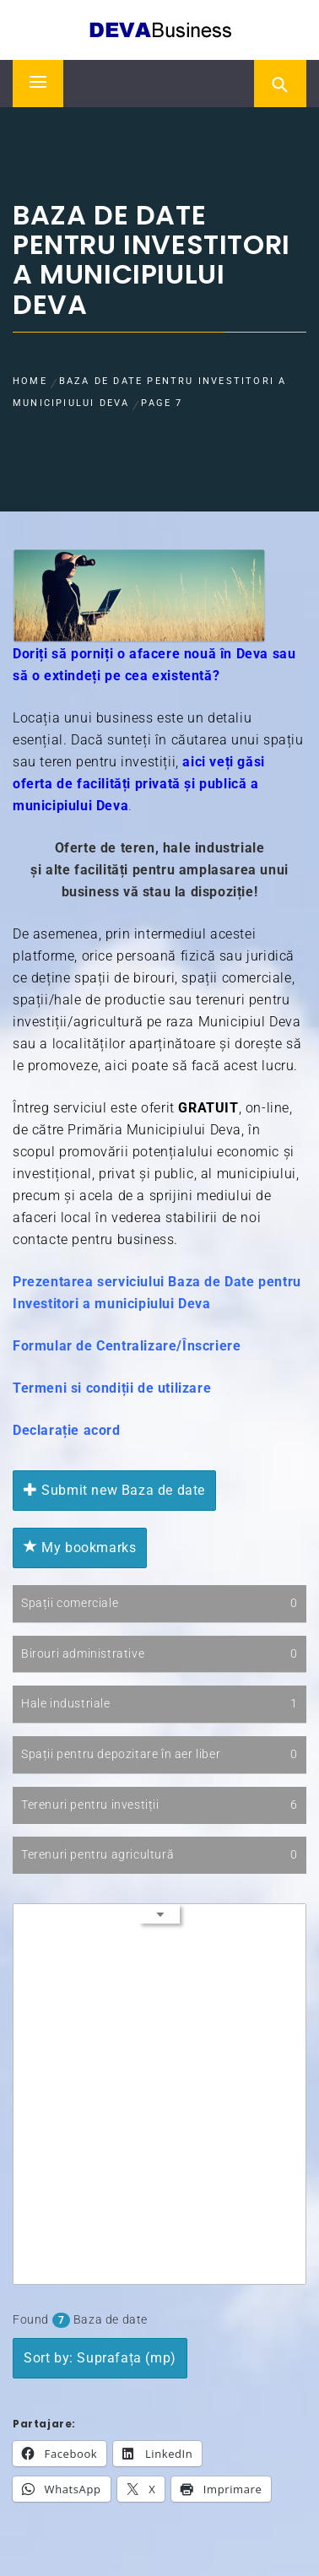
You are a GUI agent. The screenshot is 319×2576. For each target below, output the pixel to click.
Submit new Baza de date (114, 1490)
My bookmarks (80, 1548)
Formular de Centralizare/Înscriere (127, 1346)
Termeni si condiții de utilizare (112, 1388)
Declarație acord (67, 1430)
